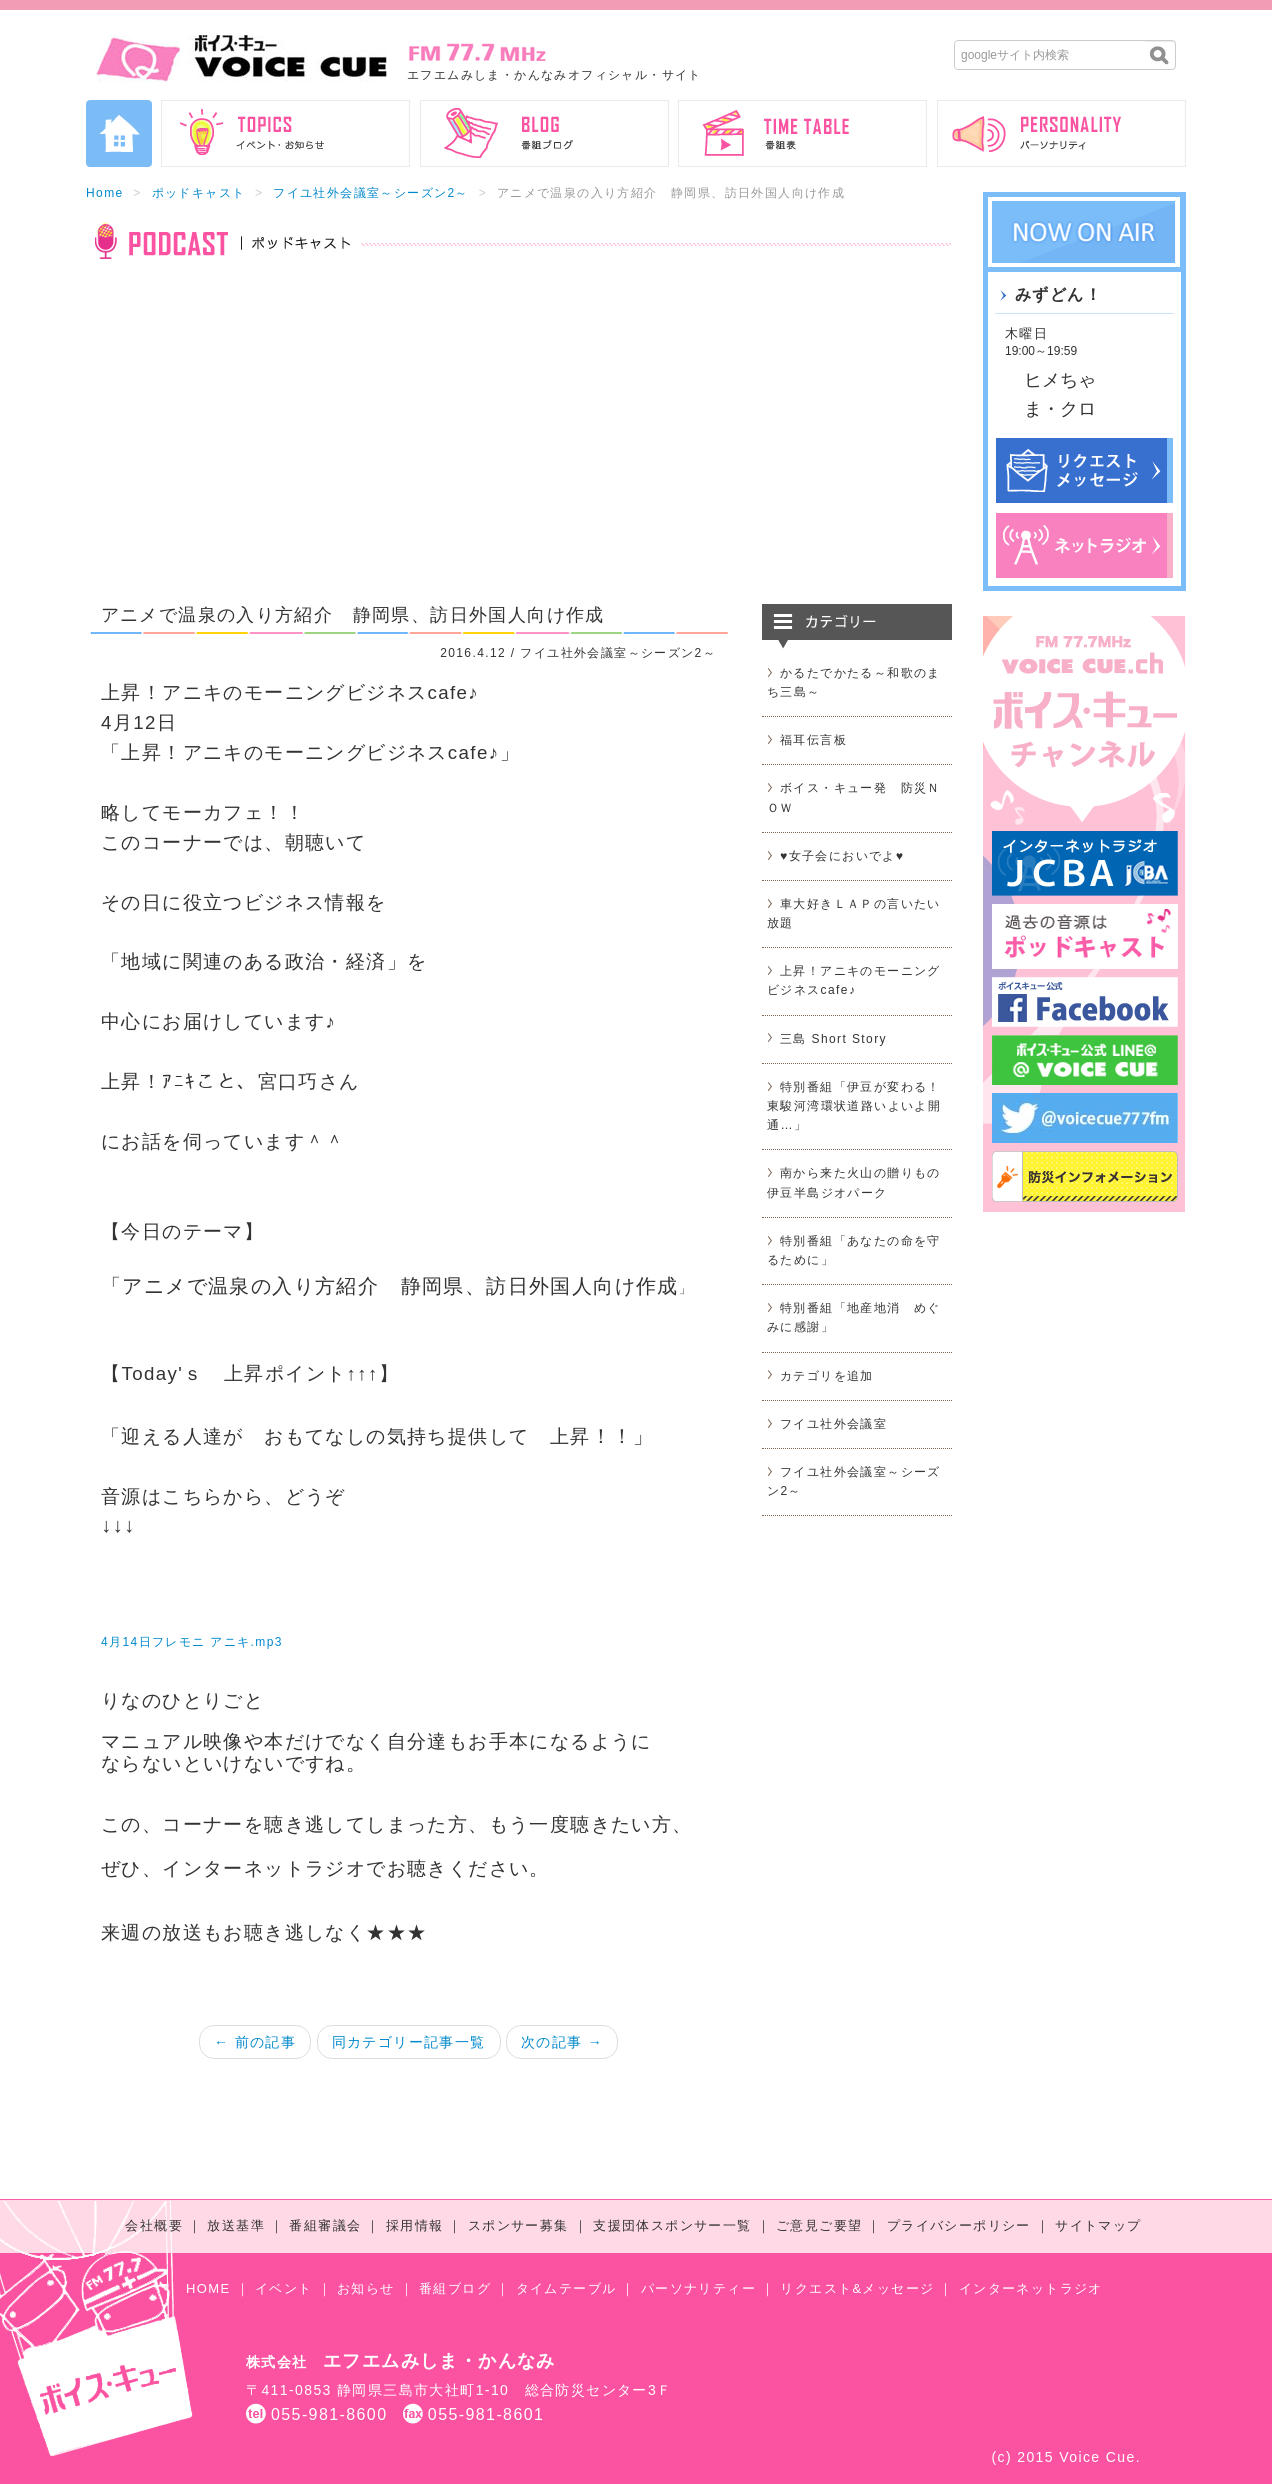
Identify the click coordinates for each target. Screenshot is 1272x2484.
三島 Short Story (833, 1039)
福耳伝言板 (813, 740)
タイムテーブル (566, 2288)
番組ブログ (455, 2288)
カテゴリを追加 (827, 1376)
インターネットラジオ (1031, 2288)
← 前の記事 (255, 2042)
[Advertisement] (519, 444)
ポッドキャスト (199, 193)
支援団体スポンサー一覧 (672, 2225)
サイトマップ (1098, 2225)
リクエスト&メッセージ (857, 2288)
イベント (284, 2288)
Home (105, 193)
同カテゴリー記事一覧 (409, 2042)
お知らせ (366, 2288)
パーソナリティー (698, 2288)
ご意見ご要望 (819, 2225)
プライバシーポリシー (959, 2225)
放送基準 (236, 2225)
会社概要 (154, 2225)
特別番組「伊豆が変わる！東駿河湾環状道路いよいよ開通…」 (854, 1106)
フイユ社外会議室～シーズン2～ (371, 193)
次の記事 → (562, 2042)
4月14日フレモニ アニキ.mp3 (192, 1642)
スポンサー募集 (518, 2225)
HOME (208, 2288)
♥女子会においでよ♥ (842, 856)
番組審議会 (325, 2225)
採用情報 (415, 2225)
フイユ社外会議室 (833, 1424)
